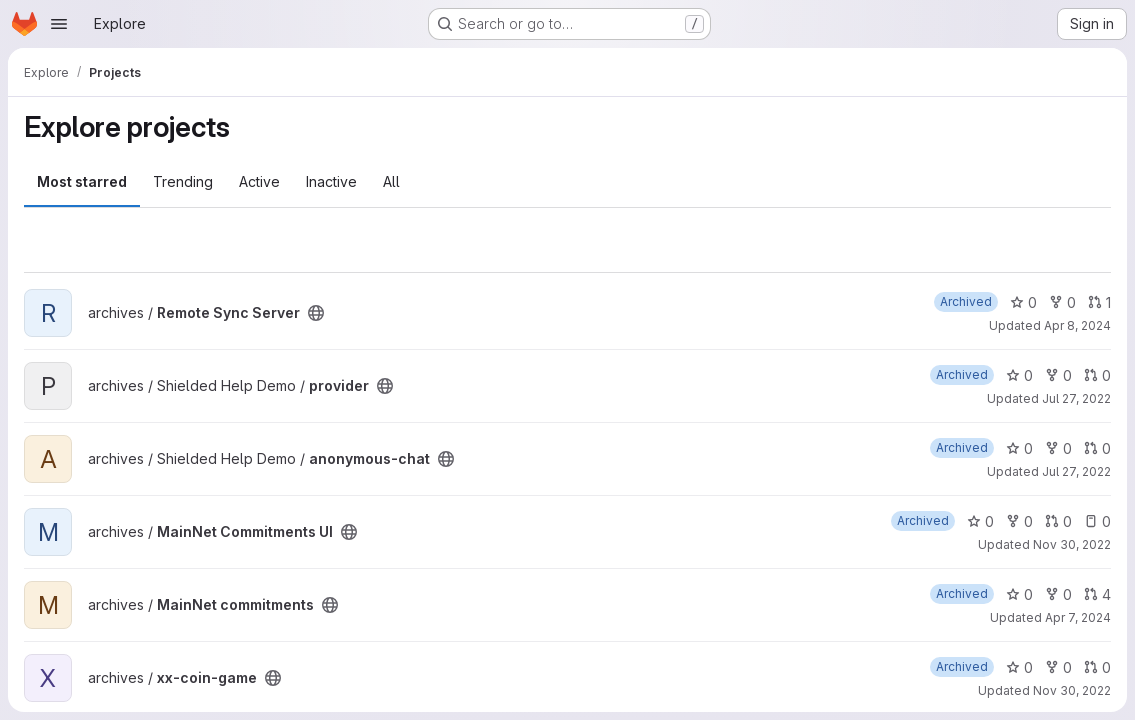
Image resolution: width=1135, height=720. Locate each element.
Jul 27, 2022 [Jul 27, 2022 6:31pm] (1076, 471)
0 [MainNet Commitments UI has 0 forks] (1019, 521)
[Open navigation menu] (59, 24)
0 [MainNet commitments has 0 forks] (1058, 594)
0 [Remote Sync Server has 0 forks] (1062, 302)
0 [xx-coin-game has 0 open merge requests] (1097, 667)
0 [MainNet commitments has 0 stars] (1019, 594)
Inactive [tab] (331, 181)
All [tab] (391, 181)
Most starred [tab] (82, 181)
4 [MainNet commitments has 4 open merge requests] (1097, 594)
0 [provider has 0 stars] (1019, 375)
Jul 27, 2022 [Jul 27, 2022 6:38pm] (1076, 398)
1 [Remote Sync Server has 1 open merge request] (1099, 302)
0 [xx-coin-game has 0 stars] (1019, 667)
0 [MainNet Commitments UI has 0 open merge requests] (1058, 521)
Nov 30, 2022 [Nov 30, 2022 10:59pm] (1072, 690)
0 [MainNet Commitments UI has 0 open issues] (1097, 521)
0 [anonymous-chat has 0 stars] (1019, 448)
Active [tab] (259, 181)
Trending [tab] (183, 181)
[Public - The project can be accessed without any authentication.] (316, 313)
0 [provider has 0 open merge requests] (1097, 375)
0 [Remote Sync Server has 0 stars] (1023, 302)
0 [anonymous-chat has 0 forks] (1058, 448)
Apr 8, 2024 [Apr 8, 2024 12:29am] (1077, 325)
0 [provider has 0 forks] (1058, 375)
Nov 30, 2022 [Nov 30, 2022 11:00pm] (1072, 544)
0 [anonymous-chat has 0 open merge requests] (1097, 448)
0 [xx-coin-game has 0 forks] (1058, 667)
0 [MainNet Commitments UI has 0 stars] (980, 521)
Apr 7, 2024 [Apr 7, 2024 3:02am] (1078, 617)
